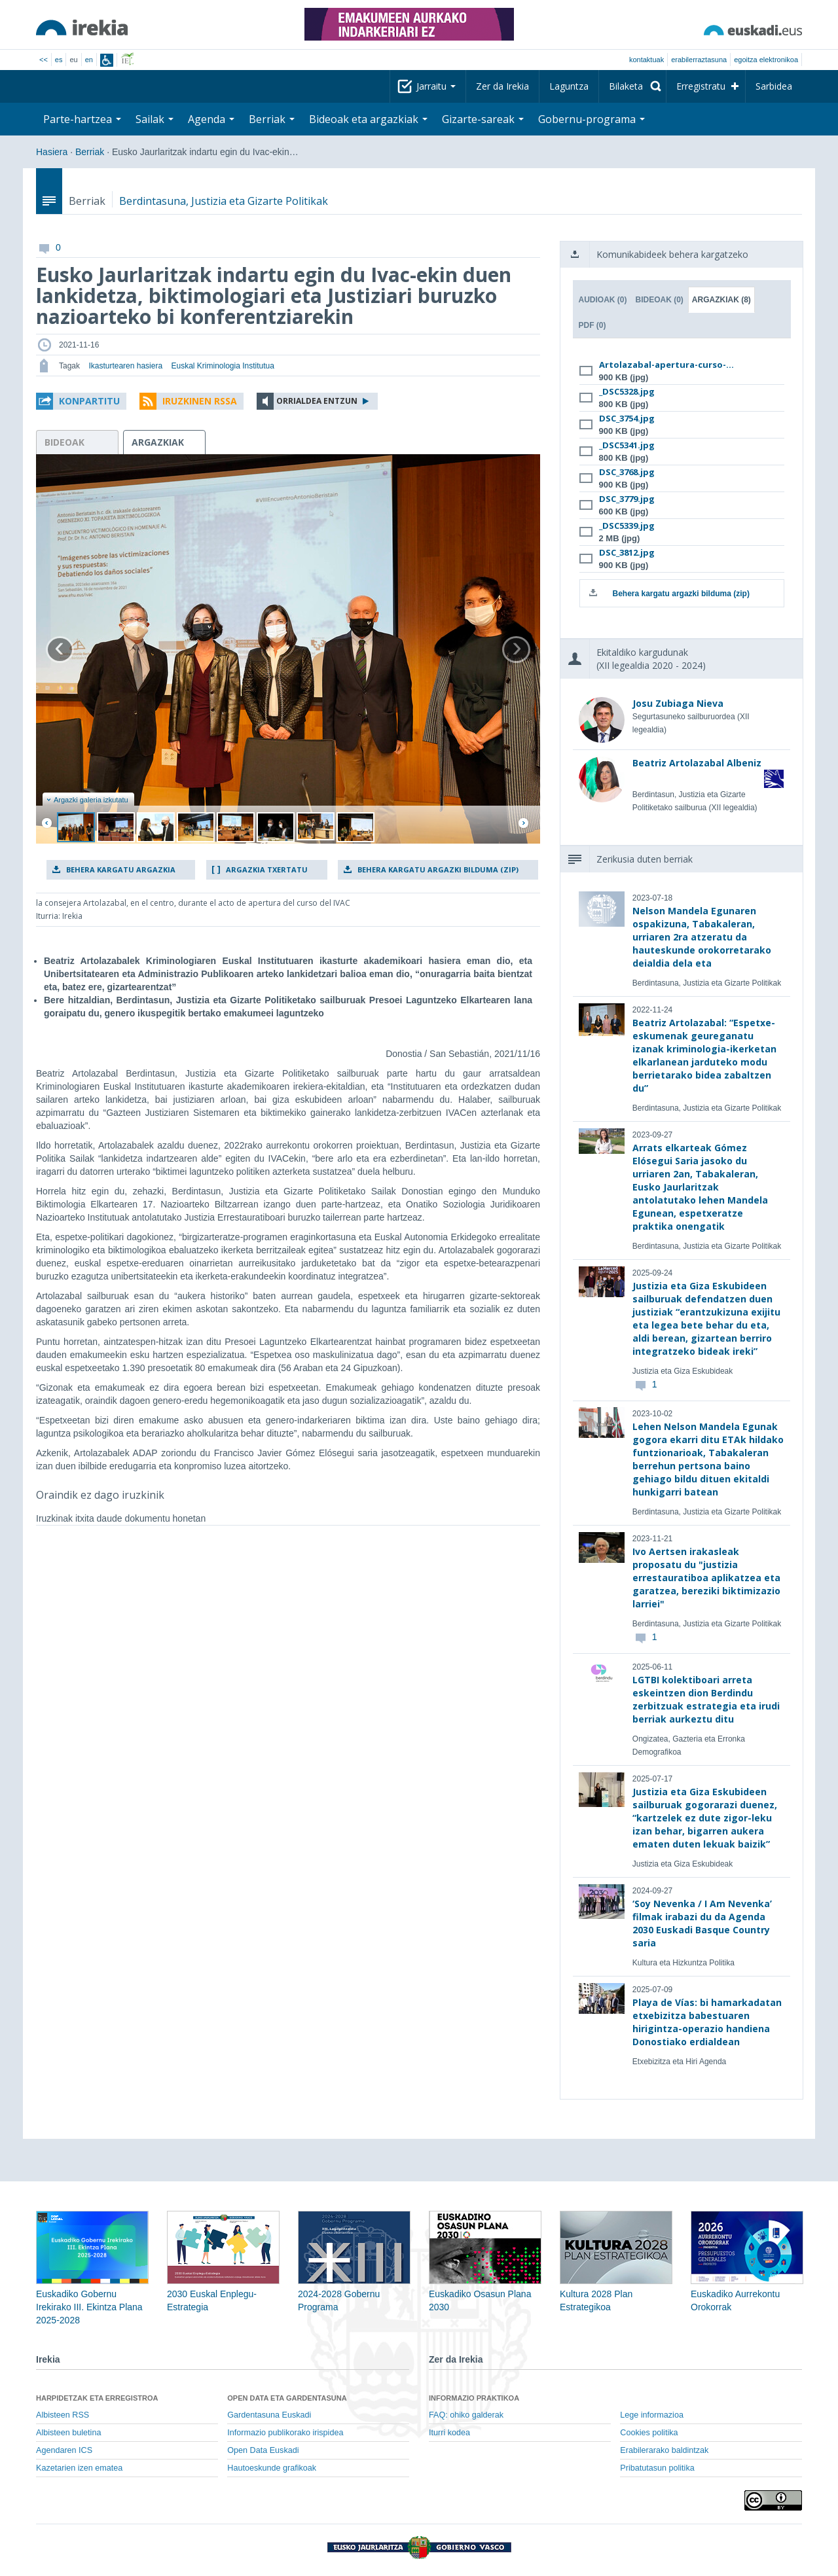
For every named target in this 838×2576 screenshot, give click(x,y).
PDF (592, 325)
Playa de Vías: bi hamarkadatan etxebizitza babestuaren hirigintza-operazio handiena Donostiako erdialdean (707, 2022)
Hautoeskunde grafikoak (271, 2468)
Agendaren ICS (64, 2450)
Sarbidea (774, 86)
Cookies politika (649, 2432)
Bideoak (659, 299)
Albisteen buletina (68, 2432)
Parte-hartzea (82, 119)
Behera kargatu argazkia (120, 869)
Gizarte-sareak (483, 119)
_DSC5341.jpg (627, 445)
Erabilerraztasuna (699, 59)
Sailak (154, 119)
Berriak (272, 119)
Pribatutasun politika (657, 2468)
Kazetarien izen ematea (79, 2468)
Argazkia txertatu (267, 869)
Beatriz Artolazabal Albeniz (696, 763)
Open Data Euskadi (263, 2450)
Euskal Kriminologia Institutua (222, 365)
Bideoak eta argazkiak (368, 119)
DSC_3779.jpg (627, 499)
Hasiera (51, 152)
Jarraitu (436, 86)
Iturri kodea (449, 2432)
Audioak (603, 299)
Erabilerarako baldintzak (664, 2450)
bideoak (64, 442)
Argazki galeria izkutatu (87, 800)
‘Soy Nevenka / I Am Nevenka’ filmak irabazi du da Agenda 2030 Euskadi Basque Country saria (702, 1923)
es (59, 59)
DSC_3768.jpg (627, 472)
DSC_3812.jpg (627, 552)
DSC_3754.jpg (627, 418)
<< (43, 59)
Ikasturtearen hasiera (125, 365)
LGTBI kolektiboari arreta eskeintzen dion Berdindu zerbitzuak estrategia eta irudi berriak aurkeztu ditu (706, 1699)
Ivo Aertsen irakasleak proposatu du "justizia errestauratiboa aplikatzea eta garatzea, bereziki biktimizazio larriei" (706, 1577)
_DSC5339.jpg (627, 525)
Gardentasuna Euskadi (269, 2415)
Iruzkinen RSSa (199, 401)
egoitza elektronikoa (766, 59)
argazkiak (158, 442)
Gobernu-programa (591, 119)
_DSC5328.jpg (627, 391)
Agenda (211, 119)
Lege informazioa (651, 2415)
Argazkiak (721, 299)
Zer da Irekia (502, 86)
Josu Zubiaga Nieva (677, 703)
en (89, 59)
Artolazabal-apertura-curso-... (666, 364)
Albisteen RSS (62, 2415)
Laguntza (569, 86)
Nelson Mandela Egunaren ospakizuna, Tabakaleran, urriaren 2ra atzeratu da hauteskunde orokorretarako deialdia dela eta (701, 936)
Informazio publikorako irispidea (285, 2432)
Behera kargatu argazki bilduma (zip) (438, 869)
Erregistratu (700, 86)
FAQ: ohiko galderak (466, 2415)
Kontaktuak (646, 59)
